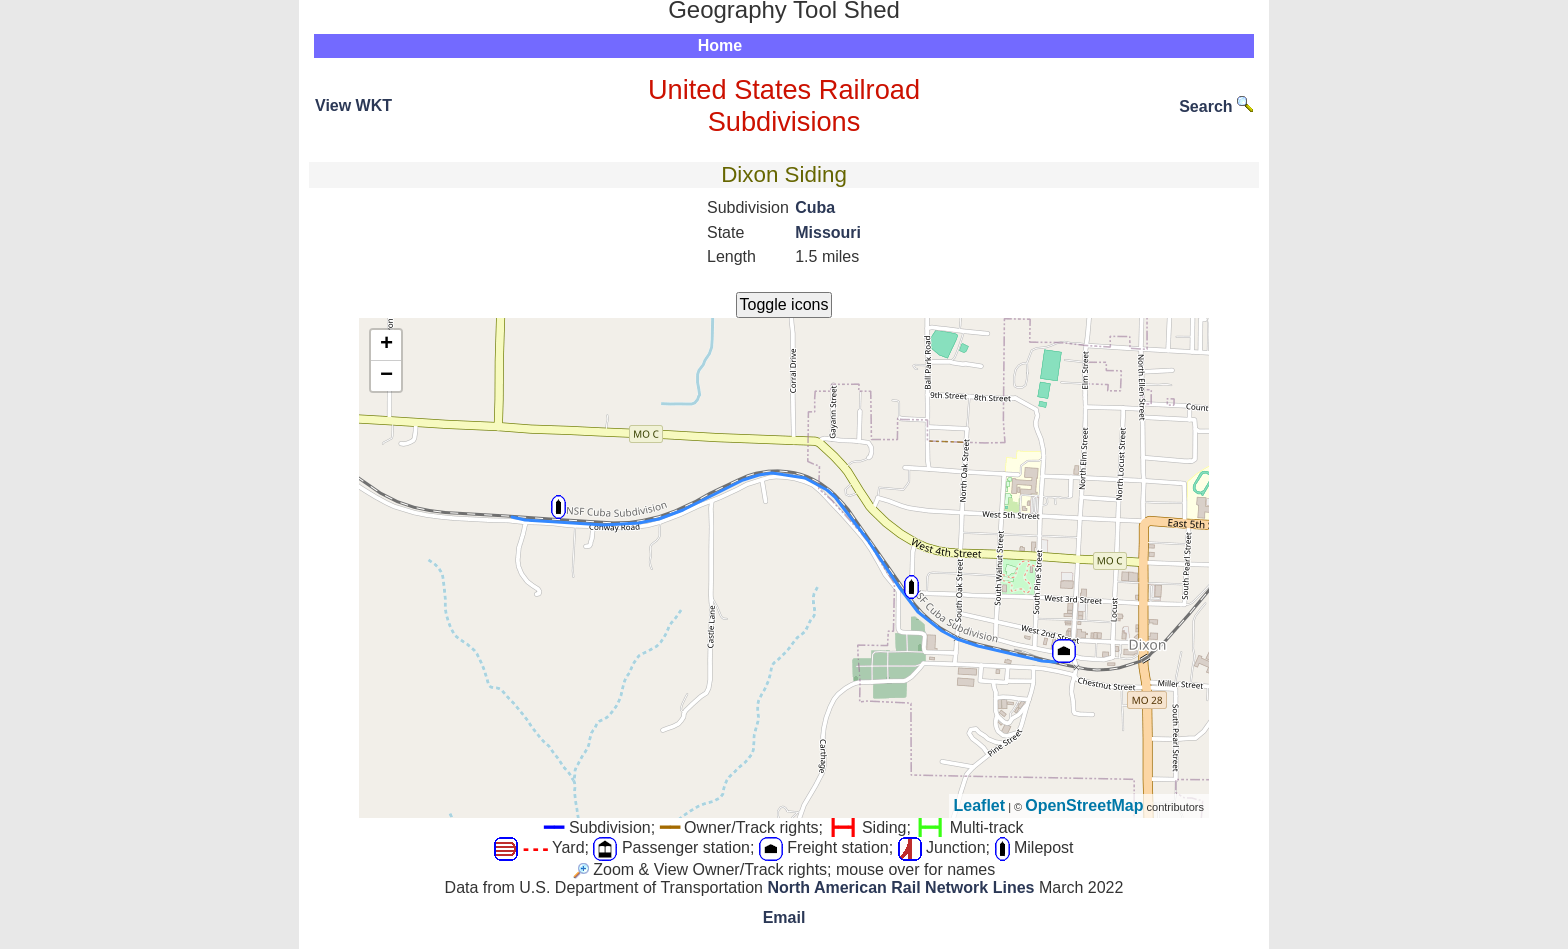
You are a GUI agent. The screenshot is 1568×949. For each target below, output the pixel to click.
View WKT (353, 105)
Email (784, 917)
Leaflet (980, 805)
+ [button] (386, 345)
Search (1216, 106)
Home (720, 45)
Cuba (815, 207)
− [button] (386, 376)
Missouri (828, 232)
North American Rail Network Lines (900, 887)
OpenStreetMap (1084, 805)
